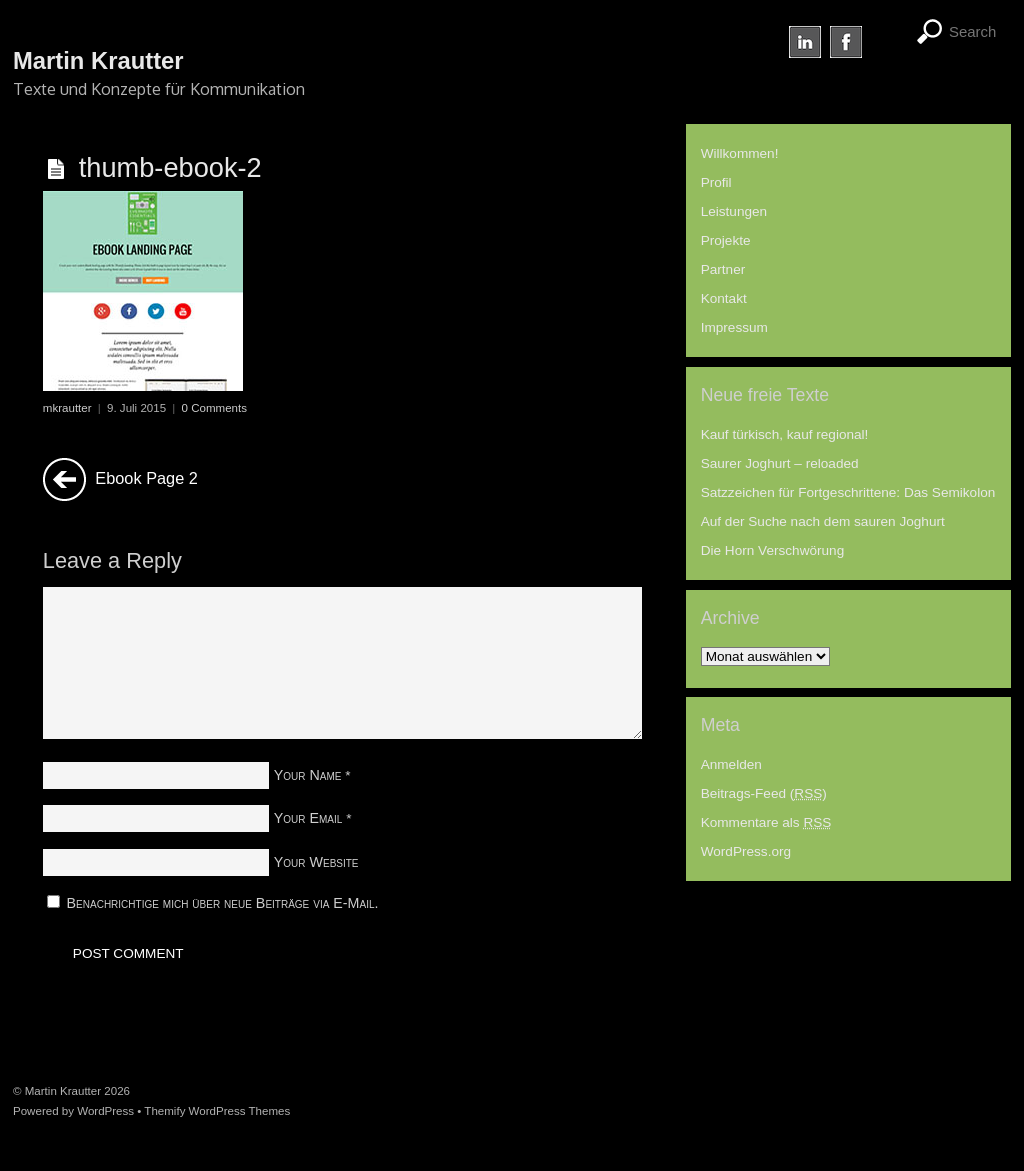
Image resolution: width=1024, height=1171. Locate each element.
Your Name (308, 775)
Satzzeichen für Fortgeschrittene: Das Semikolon (848, 492)
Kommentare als (766, 822)
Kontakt (724, 298)
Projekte (726, 240)
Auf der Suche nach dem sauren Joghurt (823, 521)
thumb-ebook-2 (170, 167)
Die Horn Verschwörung (773, 550)
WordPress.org (746, 851)
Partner (723, 269)
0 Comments (214, 408)
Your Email (308, 818)
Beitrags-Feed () (764, 793)
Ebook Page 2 (120, 479)
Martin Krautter (63, 1091)
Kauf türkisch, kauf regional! (785, 434)
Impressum (734, 327)
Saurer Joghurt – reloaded (780, 463)
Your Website (316, 862)
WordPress (105, 1111)
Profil (716, 182)
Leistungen (734, 211)
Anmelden (731, 764)
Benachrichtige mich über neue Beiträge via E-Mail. (223, 903)
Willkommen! (740, 153)
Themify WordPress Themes (217, 1111)
